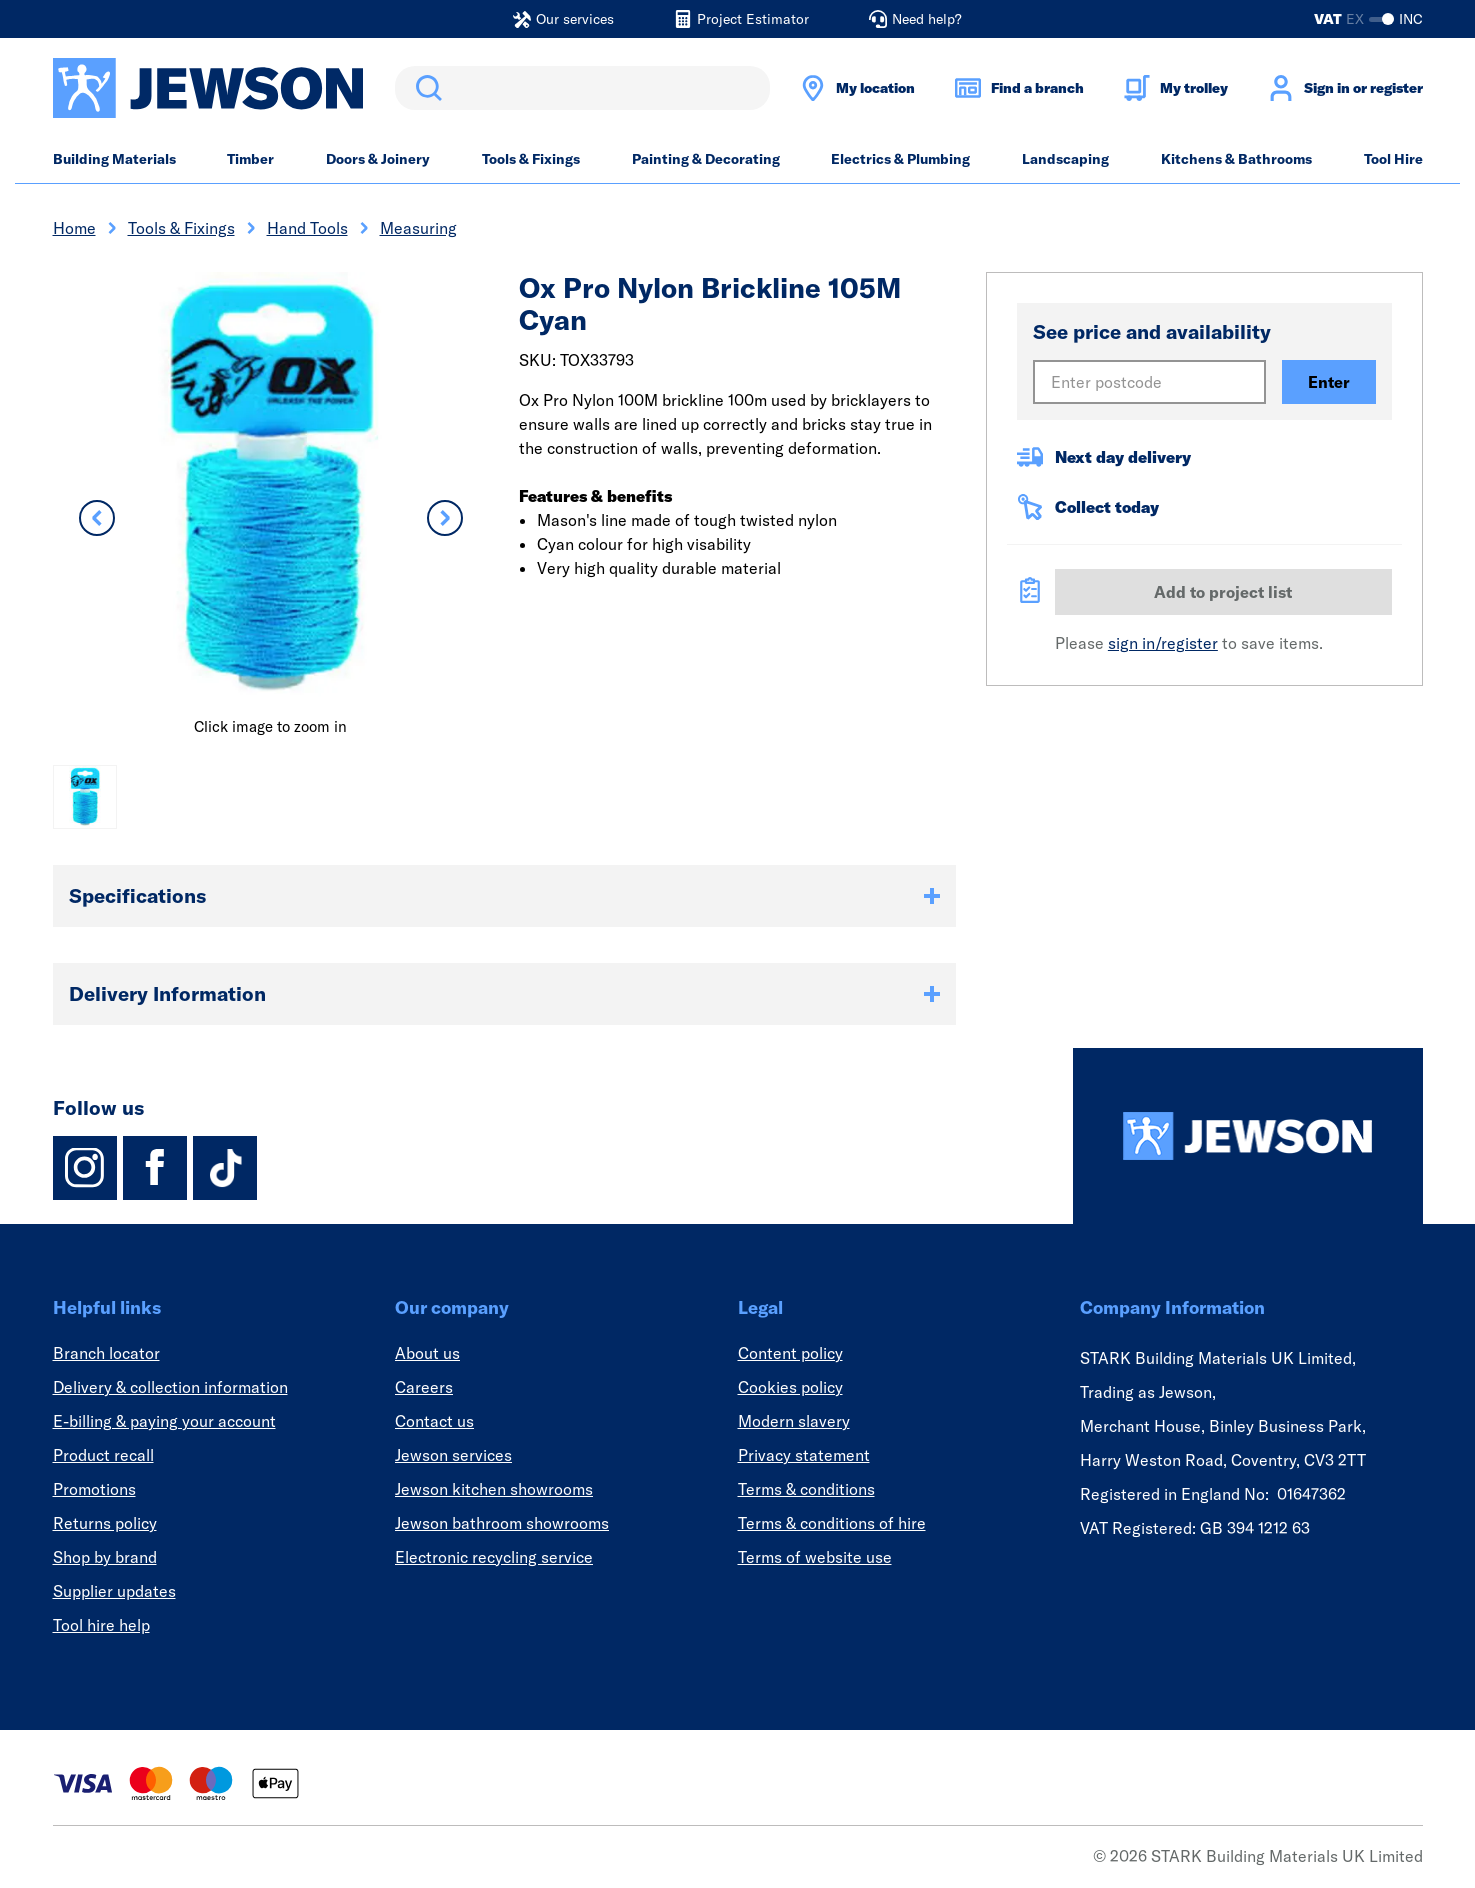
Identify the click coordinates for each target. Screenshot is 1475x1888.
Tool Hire (1393, 159)
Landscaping (1065, 159)
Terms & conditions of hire (832, 1523)
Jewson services (453, 1455)
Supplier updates (114, 1591)
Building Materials (114, 159)
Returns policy (105, 1523)
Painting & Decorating (706, 159)
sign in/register (1163, 643)
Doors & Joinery (378, 159)
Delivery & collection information (170, 1387)
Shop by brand (105, 1557)
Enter (1329, 382)
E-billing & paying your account (164, 1421)
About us (427, 1353)
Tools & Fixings (531, 159)
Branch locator (106, 1353)
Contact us (434, 1421)
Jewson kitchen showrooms (494, 1489)
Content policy (790, 1353)
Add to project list (1223, 592)
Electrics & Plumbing (900, 159)
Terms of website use (815, 1557)
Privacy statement (804, 1455)
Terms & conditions (806, 1489)
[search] (582, 88)
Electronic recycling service (494, 1557)
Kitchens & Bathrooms (1236, 159)
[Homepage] (1248, 1136)
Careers (424, 1387)
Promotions (94, 1489)
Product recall (103, 1455)
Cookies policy (790, 1387)
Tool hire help (101, 1625)
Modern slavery (794, 1421)
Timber (250, 159)
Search (425, 88)
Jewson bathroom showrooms (502, 1523)
